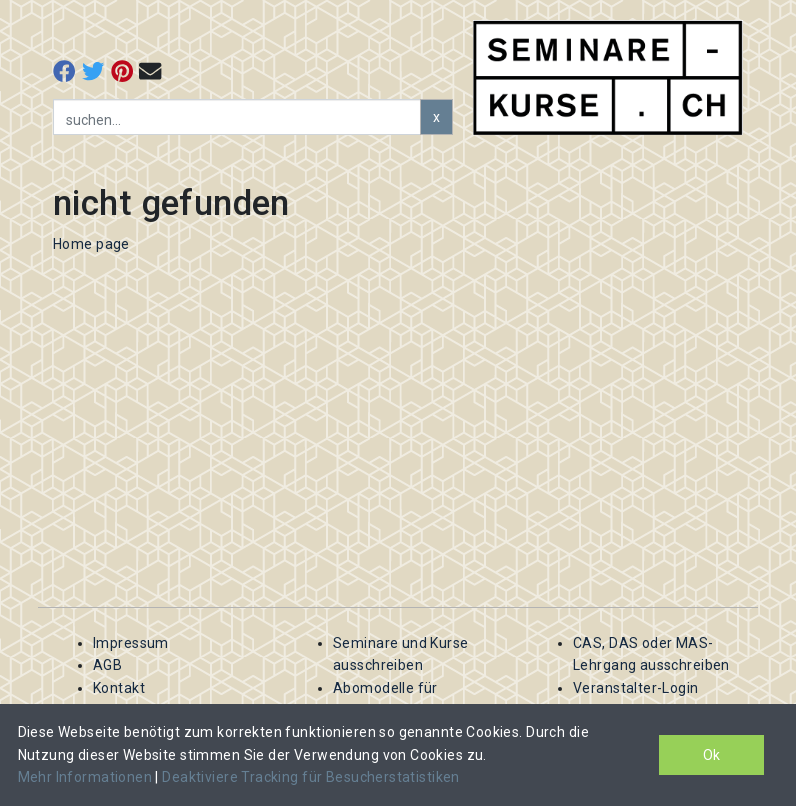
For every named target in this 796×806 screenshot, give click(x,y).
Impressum (131, 643)
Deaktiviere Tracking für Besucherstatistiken (310, 777)
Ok (711, 755)
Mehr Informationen (87, 777)
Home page (91, 244)
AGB (107, 665)
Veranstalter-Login (636, 688)
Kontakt (119, 688)
